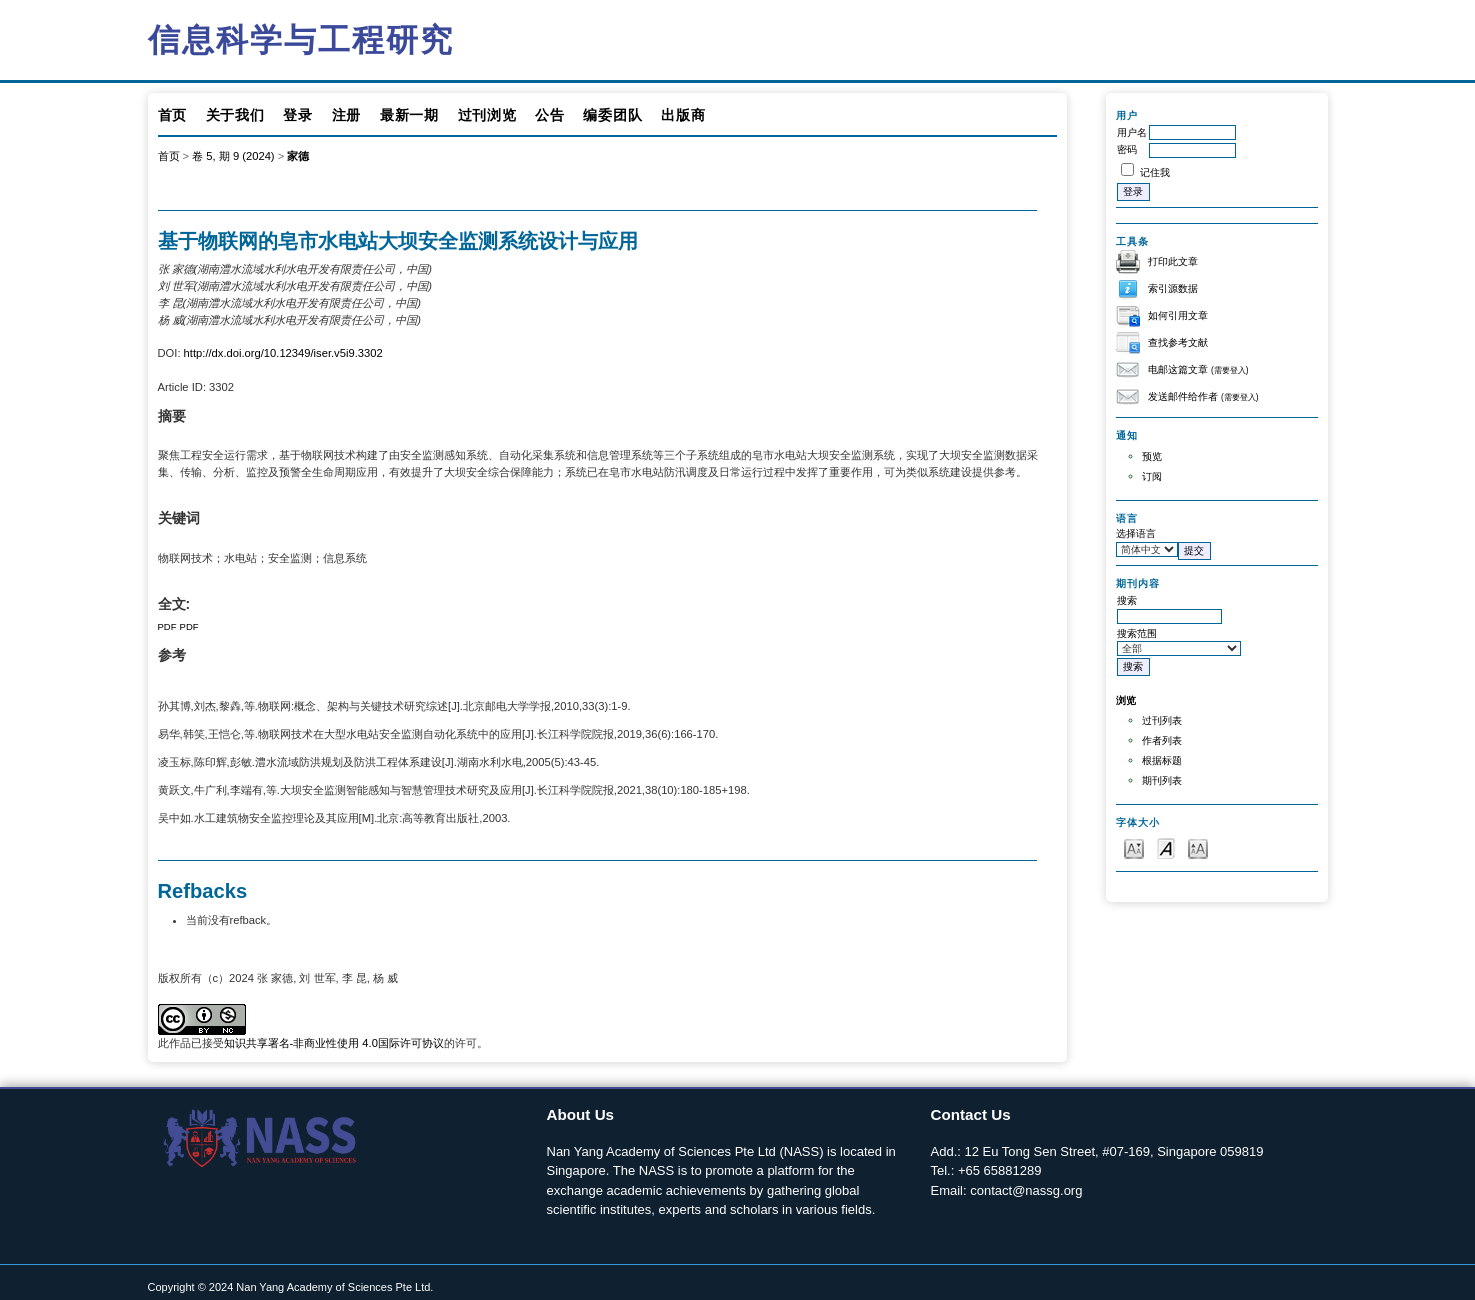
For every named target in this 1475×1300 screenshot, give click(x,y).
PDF (167, 626)
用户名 (1132, 132)
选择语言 (1136, 533)
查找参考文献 (1178, 342)
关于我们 (235, 115)
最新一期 (409, 115)
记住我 (1155, 172)
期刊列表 (1162, 780)
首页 (172, 115)
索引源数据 (1173, 288)
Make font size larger (1198, 847)
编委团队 (612, 115)
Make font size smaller (1134, 847)
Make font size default (1166, 847)
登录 (297, 115)
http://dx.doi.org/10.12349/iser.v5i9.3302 (283, 353)
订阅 (1152, 476)
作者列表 (1162, 740)
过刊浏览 (487, 115)
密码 (1127, 149)
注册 (346, 115)
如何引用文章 (1178, 315)
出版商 (683, 115)
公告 (549, 115)
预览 (1152, 456)
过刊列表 (1162, 720)
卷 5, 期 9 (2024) (233, 156)
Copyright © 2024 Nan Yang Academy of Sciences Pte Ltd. (291, 1287)
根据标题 (1162, 760)
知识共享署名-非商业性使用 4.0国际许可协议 (334, 1043)
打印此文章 (1173, 261)
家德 (298, 156)
